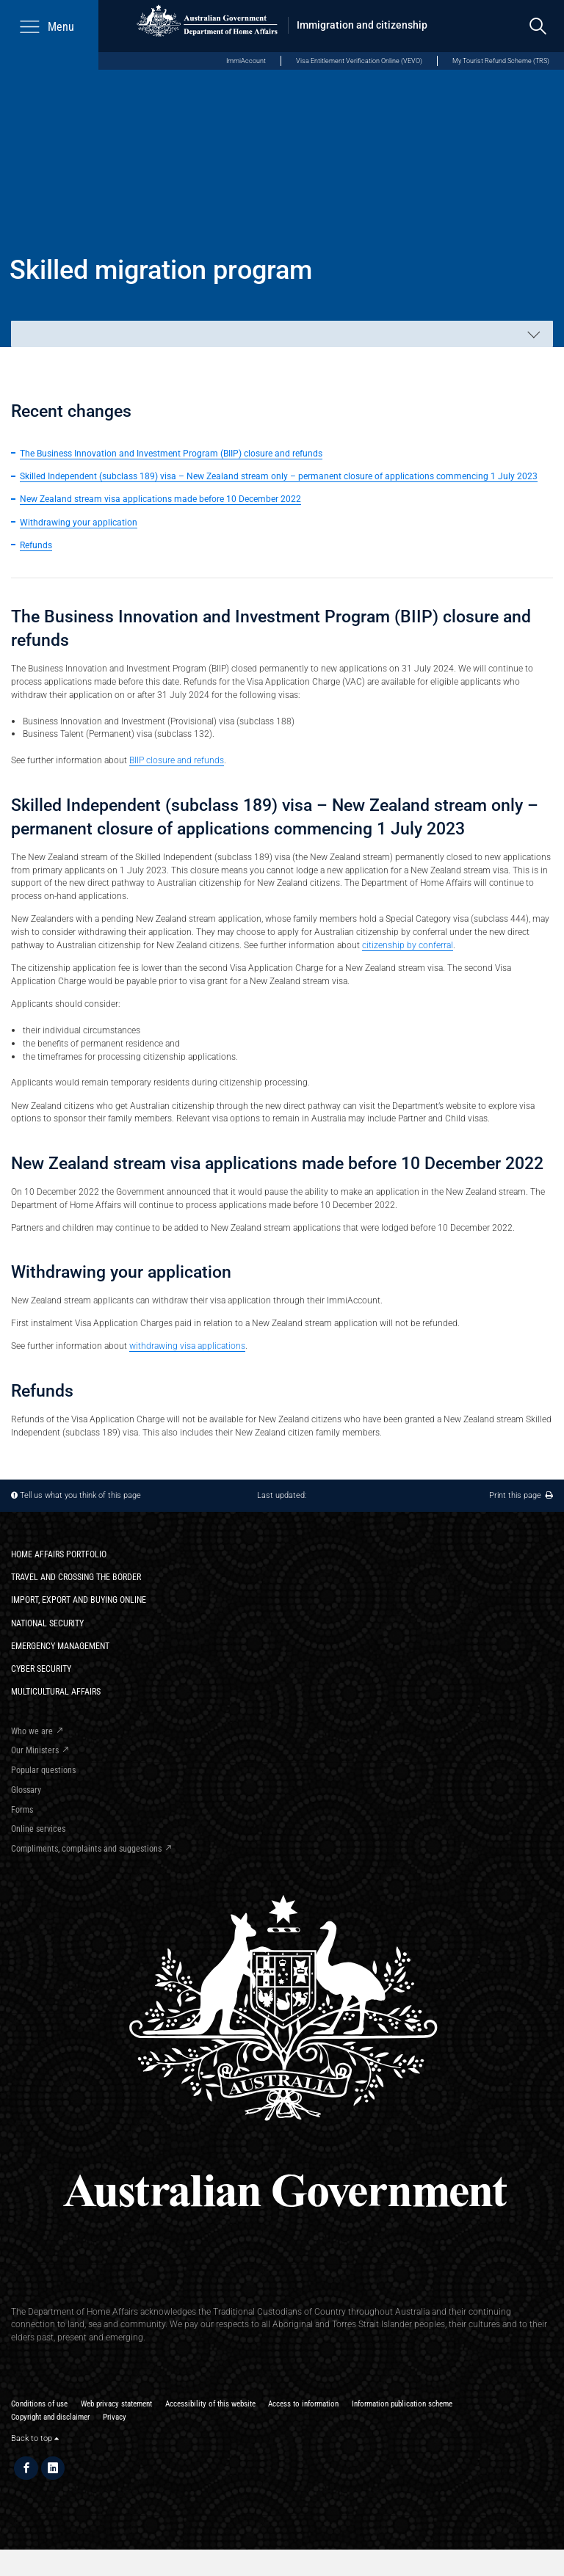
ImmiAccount (246, 61)
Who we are (32, 1730)
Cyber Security (41, 1668)
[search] (538, 26)
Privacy (114, 2417)
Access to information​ (303, 2404)
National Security (47, 1623)
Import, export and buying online (78, 1599)
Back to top (35, 2438)
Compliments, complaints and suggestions (86, 1848)
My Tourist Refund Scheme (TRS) (500, 61)
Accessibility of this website (210, 2404)
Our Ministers (35, 1749)
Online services (38, 1828)
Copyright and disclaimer (50, 2417)
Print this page (521, 1495)
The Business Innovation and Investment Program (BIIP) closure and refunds (171, 453)
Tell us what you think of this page (80, 1495)
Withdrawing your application (78, 522)
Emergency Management (60, 1645)
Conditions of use (39, 2404)
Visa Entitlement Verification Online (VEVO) (359, 61)
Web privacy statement (116, 2404)
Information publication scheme (402, 2404)
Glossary (26, 1789)
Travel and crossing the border (76, 1576)
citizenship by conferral (407, 944)
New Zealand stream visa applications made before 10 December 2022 (160, 498)
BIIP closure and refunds (176, 759)
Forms (22, 1809)
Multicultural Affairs (56, 1691)
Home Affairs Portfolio (58, 1554)
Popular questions (43, 1769)
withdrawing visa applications (187, 1345)
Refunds (36, 544)
